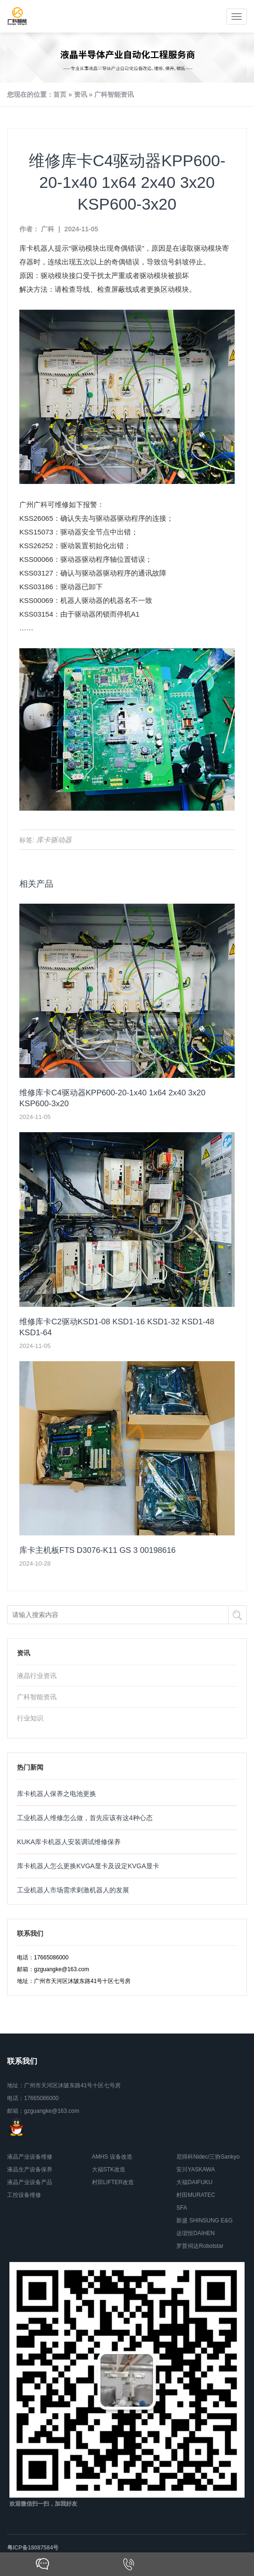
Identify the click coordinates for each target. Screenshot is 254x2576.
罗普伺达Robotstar (199, 2246)
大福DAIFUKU (194, 2182)
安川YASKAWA (195, 2169)
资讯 (80, 94)
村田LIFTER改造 (113, 2182)
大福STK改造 (108, 2169)
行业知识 (30, 1718)
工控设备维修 (24, 2195)
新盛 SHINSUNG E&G (204, 2220)
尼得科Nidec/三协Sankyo (207, 2156)
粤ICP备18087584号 (32, 2547)
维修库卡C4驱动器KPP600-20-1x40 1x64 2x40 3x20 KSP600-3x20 (112, 1098)
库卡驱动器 (54, 840)
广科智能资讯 (114, 94)
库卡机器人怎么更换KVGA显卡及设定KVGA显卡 (88, 1866)
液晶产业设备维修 (29, 2156)
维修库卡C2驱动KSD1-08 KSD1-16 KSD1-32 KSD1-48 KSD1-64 (116, 1327)
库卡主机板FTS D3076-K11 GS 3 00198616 (97, 1550)
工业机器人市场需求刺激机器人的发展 (73, 1890)
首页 (59, 94)
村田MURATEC (195, 2195)
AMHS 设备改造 (112, 2156)
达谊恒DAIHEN (195, 2233)
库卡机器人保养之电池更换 (56, 1793)
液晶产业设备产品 (29, 2182)
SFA (181, 2207)
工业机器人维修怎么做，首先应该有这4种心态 (85, 1818)
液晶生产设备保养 (29, 2169)
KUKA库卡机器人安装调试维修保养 (69, 1842)
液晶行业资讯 (37, 1675)
